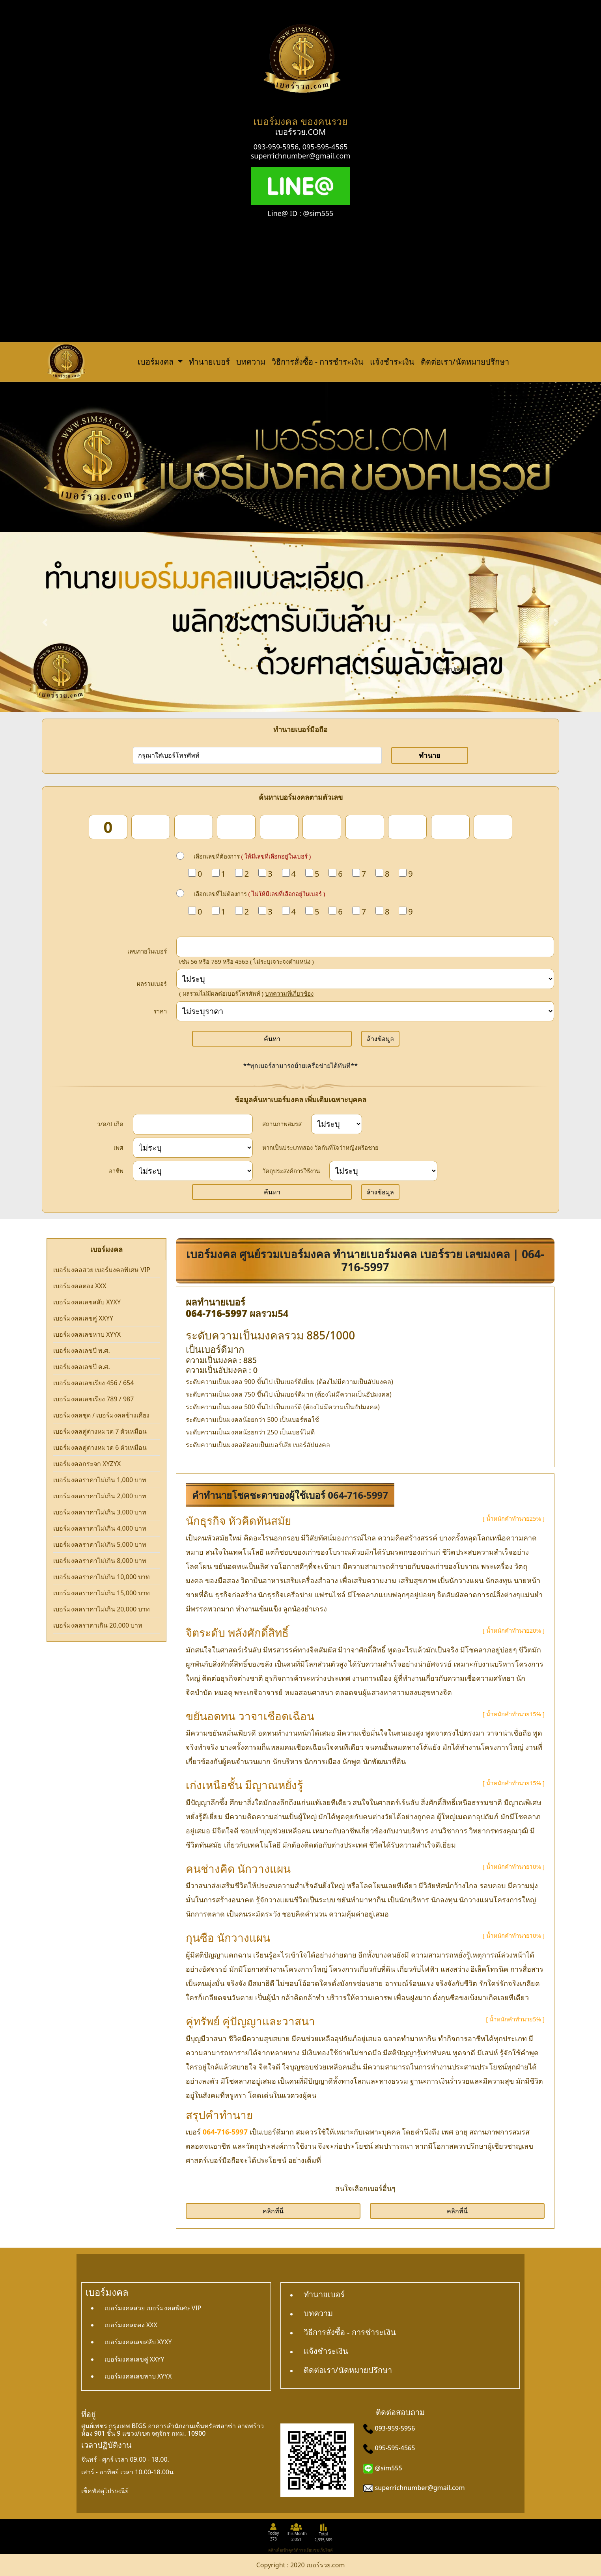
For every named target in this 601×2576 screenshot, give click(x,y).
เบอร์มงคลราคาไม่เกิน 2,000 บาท (99, 1496)
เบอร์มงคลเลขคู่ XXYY (83, 1318)
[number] (257, 755)
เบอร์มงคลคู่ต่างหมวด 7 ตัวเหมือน (100, 1431)
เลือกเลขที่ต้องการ (252, 856)
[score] (365, 979)
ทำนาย (429, 755)
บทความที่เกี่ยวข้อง (289, 993)
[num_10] (493, 827)
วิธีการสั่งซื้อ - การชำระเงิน (318, 361)
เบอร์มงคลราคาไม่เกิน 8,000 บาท (99, 1560)
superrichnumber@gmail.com (301, 155)
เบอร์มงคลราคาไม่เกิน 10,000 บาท (101, 1576)
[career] (193, 1171)
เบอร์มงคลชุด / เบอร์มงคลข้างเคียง (101, 1415)
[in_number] (365, 947)
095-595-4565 (325, 146)
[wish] (383, 1171)
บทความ (250, 361)
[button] (45, 622)
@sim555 (388, 2468)
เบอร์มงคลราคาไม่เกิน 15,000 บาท (101, 1593)
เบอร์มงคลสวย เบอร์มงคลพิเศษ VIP (101, 1269)
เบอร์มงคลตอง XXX (79, 1285)
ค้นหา (272, 1038)
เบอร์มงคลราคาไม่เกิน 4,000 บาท (99, 1528)
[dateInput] (193, 1124)
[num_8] (407, 827)
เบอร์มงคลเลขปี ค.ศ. (81, 1366)
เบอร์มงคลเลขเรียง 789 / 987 (93, 1399)
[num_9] (450, 827)
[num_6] (321, 827)
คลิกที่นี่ (273, 2211)
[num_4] (236, 827)
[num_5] (279, 827)
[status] (336, 1124)
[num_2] (150, 827)
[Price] (365, 1011)
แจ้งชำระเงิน (392, 361)
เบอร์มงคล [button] (156, 361)
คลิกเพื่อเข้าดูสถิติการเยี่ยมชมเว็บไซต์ (300, 2550)
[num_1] (108, 827)
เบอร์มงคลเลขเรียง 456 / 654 (93, 1382)
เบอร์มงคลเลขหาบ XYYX (87, 1334)
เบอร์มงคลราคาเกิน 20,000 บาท (97, 1625)
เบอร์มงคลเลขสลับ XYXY (87, 1302)
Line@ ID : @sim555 (301, 213)
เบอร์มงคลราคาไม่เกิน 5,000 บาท (99, 1544)
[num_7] (364, 827)
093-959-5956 (276, 146)
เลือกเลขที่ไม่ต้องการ (259, 894)
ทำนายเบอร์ (209, 361)
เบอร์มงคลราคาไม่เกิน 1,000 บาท (99, 1479)
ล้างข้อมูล (380, 1038)
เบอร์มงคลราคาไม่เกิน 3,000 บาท (99, 1512)
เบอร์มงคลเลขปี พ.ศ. (81, 1350)
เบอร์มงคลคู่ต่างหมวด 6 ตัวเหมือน (100, 1447)
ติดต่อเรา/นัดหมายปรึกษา (465, 361)
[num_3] (193, 827)
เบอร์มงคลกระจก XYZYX (87, 1463)
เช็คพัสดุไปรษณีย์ (105, 2491)
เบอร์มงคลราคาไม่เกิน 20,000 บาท (101, 1609)
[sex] (193, 1148)
